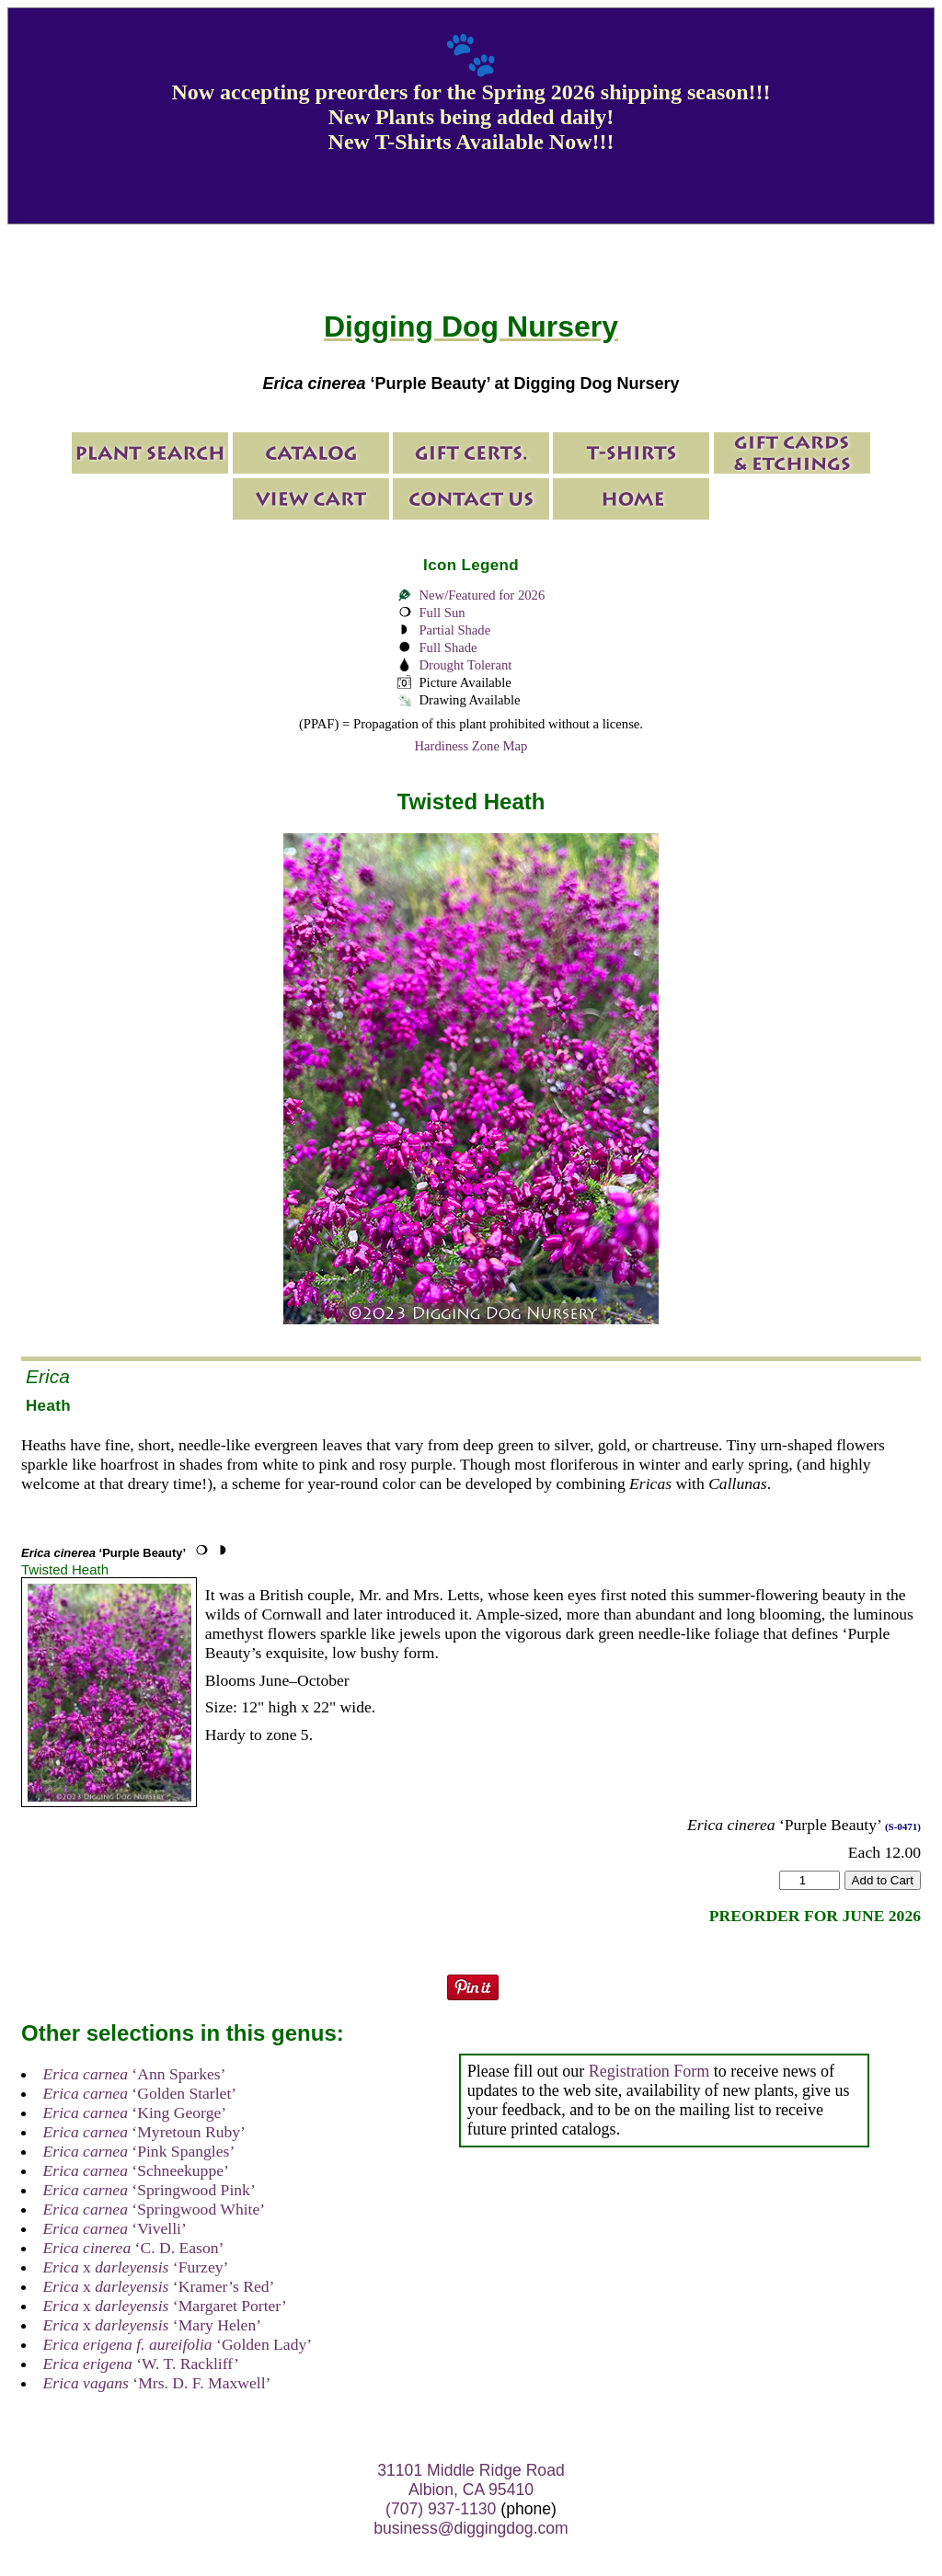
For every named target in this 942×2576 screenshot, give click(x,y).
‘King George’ (135, 2112)
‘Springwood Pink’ (149, 2190)
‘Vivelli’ (115, 2228)
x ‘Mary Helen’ (152, 2325)
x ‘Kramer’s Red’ (159, 2286)
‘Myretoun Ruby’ (144, 2132)
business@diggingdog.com (471, 2528)
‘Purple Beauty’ (103, 1553)
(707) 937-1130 (440, 2509)
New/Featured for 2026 (482, 595)
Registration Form (649, 2071)
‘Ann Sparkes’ (134, 2074)
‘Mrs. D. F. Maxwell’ (157, 2383)
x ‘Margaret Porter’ (165, 2305)
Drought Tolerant (465, 665)
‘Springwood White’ (154, 2209)
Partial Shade (454, 630)
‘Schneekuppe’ (136, 2170)
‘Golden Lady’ (178, 2344)
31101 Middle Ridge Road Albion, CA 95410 (470, 2480)
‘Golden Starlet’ (140, 2093)
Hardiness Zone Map (471, 745)
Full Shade (448, 647)
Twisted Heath (65, 1569)
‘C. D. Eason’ (133, 2247)
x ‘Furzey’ (136, 2267)
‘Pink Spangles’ (139, 2151)
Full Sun (442, 612)
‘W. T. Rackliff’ (141, 2363)
